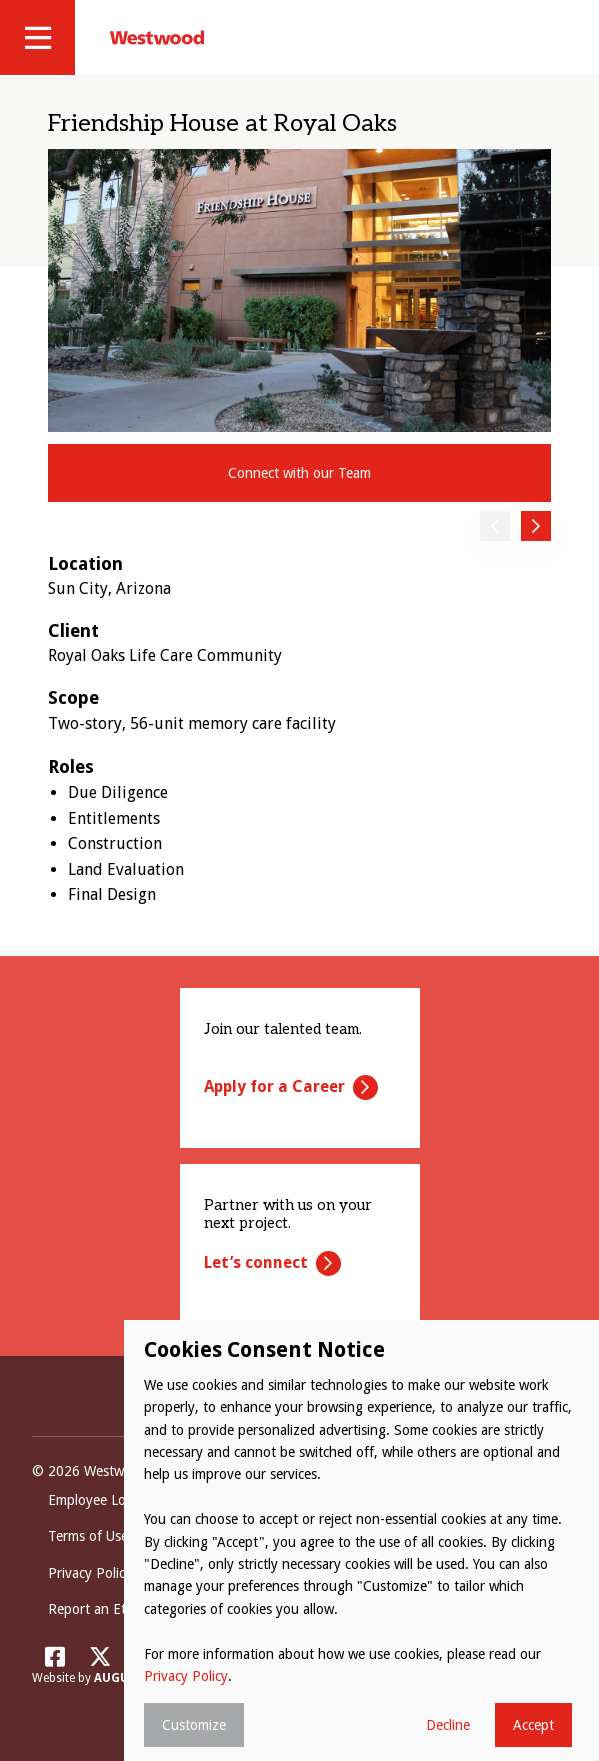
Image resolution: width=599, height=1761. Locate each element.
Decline (448, 1725)
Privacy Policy (186, 1676)
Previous (495, 526)
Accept (533, 1725)
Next (536, 526)
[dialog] (361, 1540)
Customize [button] (194, 1725)
